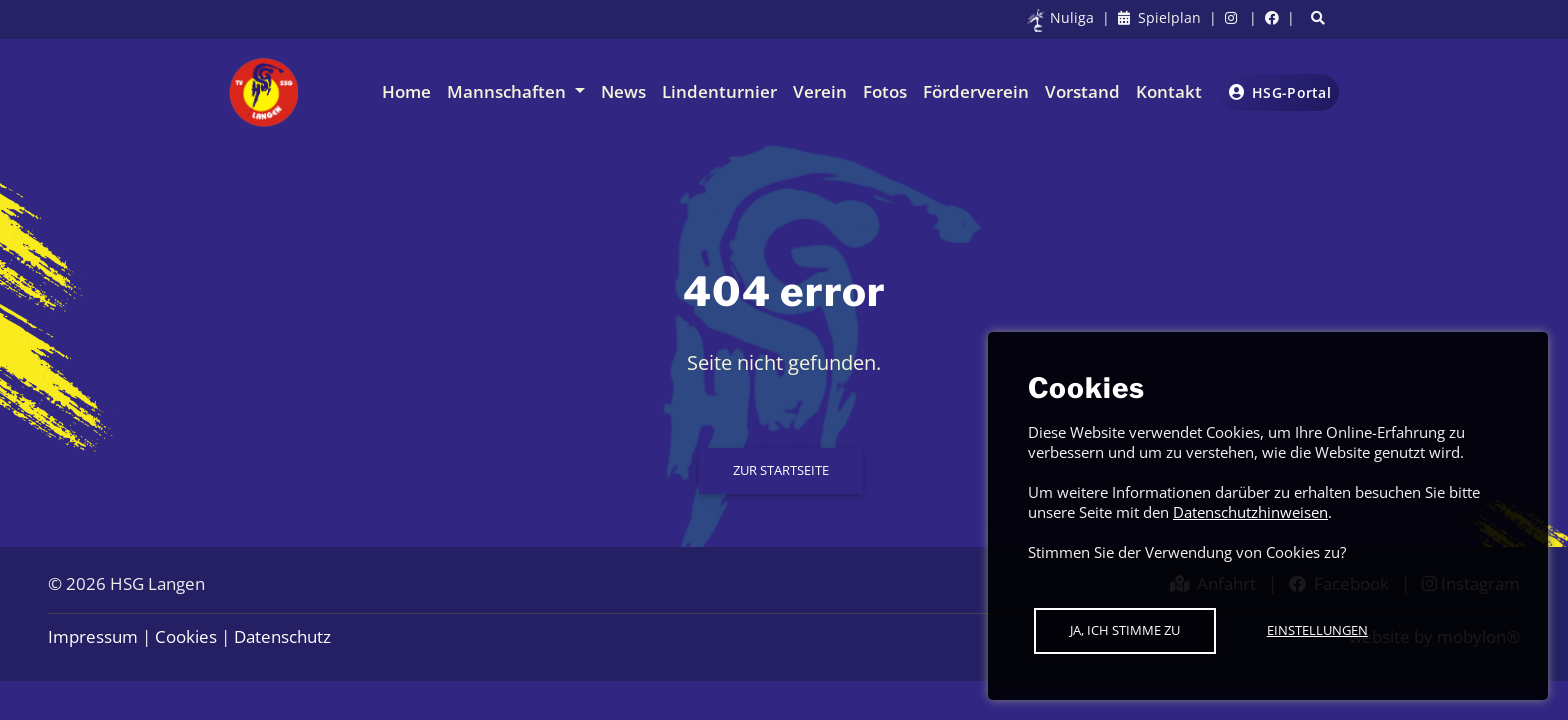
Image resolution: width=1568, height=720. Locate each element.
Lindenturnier (719, 91)
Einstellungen (1317, 630)
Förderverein (976, 91)
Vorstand (1082, 91)
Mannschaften (508, 91)
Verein (820, 91)
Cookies (186, 636)
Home (406, 91)
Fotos (885, 91)
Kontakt (1169, 91)
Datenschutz (282, 636)
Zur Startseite (781, 470)
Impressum (93, 636)
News (623, 91)
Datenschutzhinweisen (1250, 512)
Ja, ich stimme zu (1125, 630)
